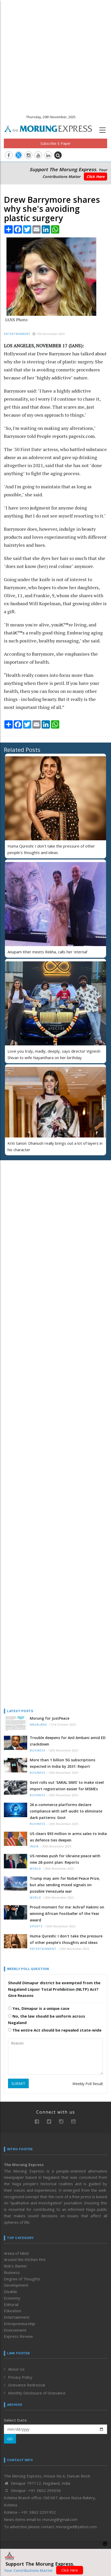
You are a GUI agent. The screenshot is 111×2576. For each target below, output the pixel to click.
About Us (16, 2369)
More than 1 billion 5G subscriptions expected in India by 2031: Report (62, 1763)
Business (38, 1750)
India (34, 1846)
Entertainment (17, 334)
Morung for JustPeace (49, 1718)
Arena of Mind (16, 2253)
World (35, 1868)
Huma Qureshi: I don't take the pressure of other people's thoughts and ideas (66, 1939)
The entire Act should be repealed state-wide (54, 2030)
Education (12, 2310)
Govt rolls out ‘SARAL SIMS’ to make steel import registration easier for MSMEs (67, 1785)
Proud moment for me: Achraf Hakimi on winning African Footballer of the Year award (67, 1913)
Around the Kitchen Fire (25, 2259)
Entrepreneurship (19, 2323)
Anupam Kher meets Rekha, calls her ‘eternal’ (48, 951)
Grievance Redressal (26, 2384)
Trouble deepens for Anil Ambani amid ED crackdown (68, 1741)
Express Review (18, 2336)
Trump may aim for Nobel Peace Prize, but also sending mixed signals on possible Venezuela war (65, 1885)
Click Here (95, 176)
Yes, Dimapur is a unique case (38, 2008)
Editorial (11, 2304)
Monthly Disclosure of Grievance (36, 2392)
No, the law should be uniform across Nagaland (46, 2019)
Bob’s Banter (15, 2265)
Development (16, 2285)
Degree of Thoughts (22, 2278)
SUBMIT (18, 2083)
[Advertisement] (55, 55)
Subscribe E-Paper (55, 143)
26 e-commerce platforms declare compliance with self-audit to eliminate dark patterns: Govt (66, 1811)
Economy (12, 2298)
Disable (10, 2291)
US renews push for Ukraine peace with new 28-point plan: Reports (65, 1859)
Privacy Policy (20, 2377)
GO (10, 2438)
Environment (15, 2330)
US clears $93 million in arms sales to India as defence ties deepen (68, 1837)
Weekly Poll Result (87, 2084)
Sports (36, 1926)
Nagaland (38, 1724)
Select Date (15, 2420)
